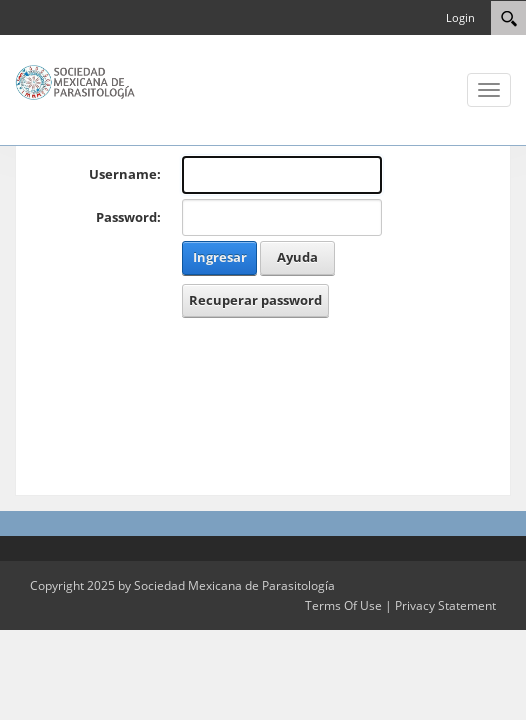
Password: (128, 217)
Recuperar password (255, 300)
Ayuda (297, 257)
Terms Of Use (343, 605)
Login (460, 17)
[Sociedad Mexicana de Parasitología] (75, 81)
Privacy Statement (445, 605)
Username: (125, 174)
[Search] (508, 18)
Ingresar (220, 257)
